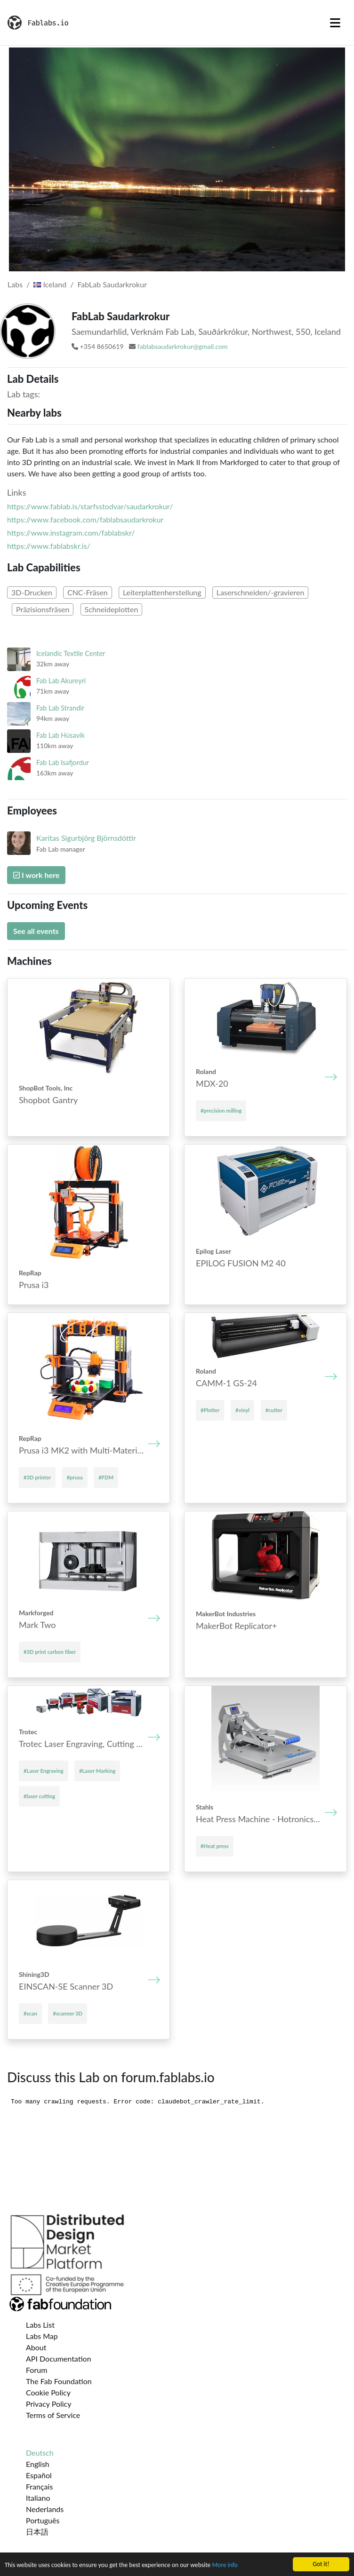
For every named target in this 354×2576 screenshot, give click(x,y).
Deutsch (40, 2452)
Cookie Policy (48, 2392)
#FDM (105, 1477)
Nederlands (45, 2509)
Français (39, 2486)
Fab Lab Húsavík (60, 735)
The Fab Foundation (59, 2381)
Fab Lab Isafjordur (62, 762)
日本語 (37, 2531)
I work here (36, 874)
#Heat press (215, 1846)
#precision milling (221, 1110)
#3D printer (37, 1477)
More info (224, 2565)
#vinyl (242, 1410)
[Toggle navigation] (335, 23)
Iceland (49, 284)
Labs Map (42, 2335)
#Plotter (210, 1410)
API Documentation (58, 2358)
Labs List (40, 2324)
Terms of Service (53, 2414)
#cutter (274, 1410)
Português (42, 2520)
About (36, 2347)
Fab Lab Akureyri (61, 681)
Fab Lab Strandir (60, 708)
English (37, 2463)
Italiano (38, 2497)
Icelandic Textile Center (70, 653)
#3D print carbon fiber (50, 1652)
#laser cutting (39, 1796)
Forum (36, 2369)
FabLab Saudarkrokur (112, 284)
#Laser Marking (97, 1771)
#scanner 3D (67, 2013)
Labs (15, 284)
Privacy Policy (49, 2403)
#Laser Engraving (44, 1771)
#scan (30, 2013)
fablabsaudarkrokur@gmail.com (182, 346)
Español (39, 2475)
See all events (36, 930)
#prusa (75, 1477)
